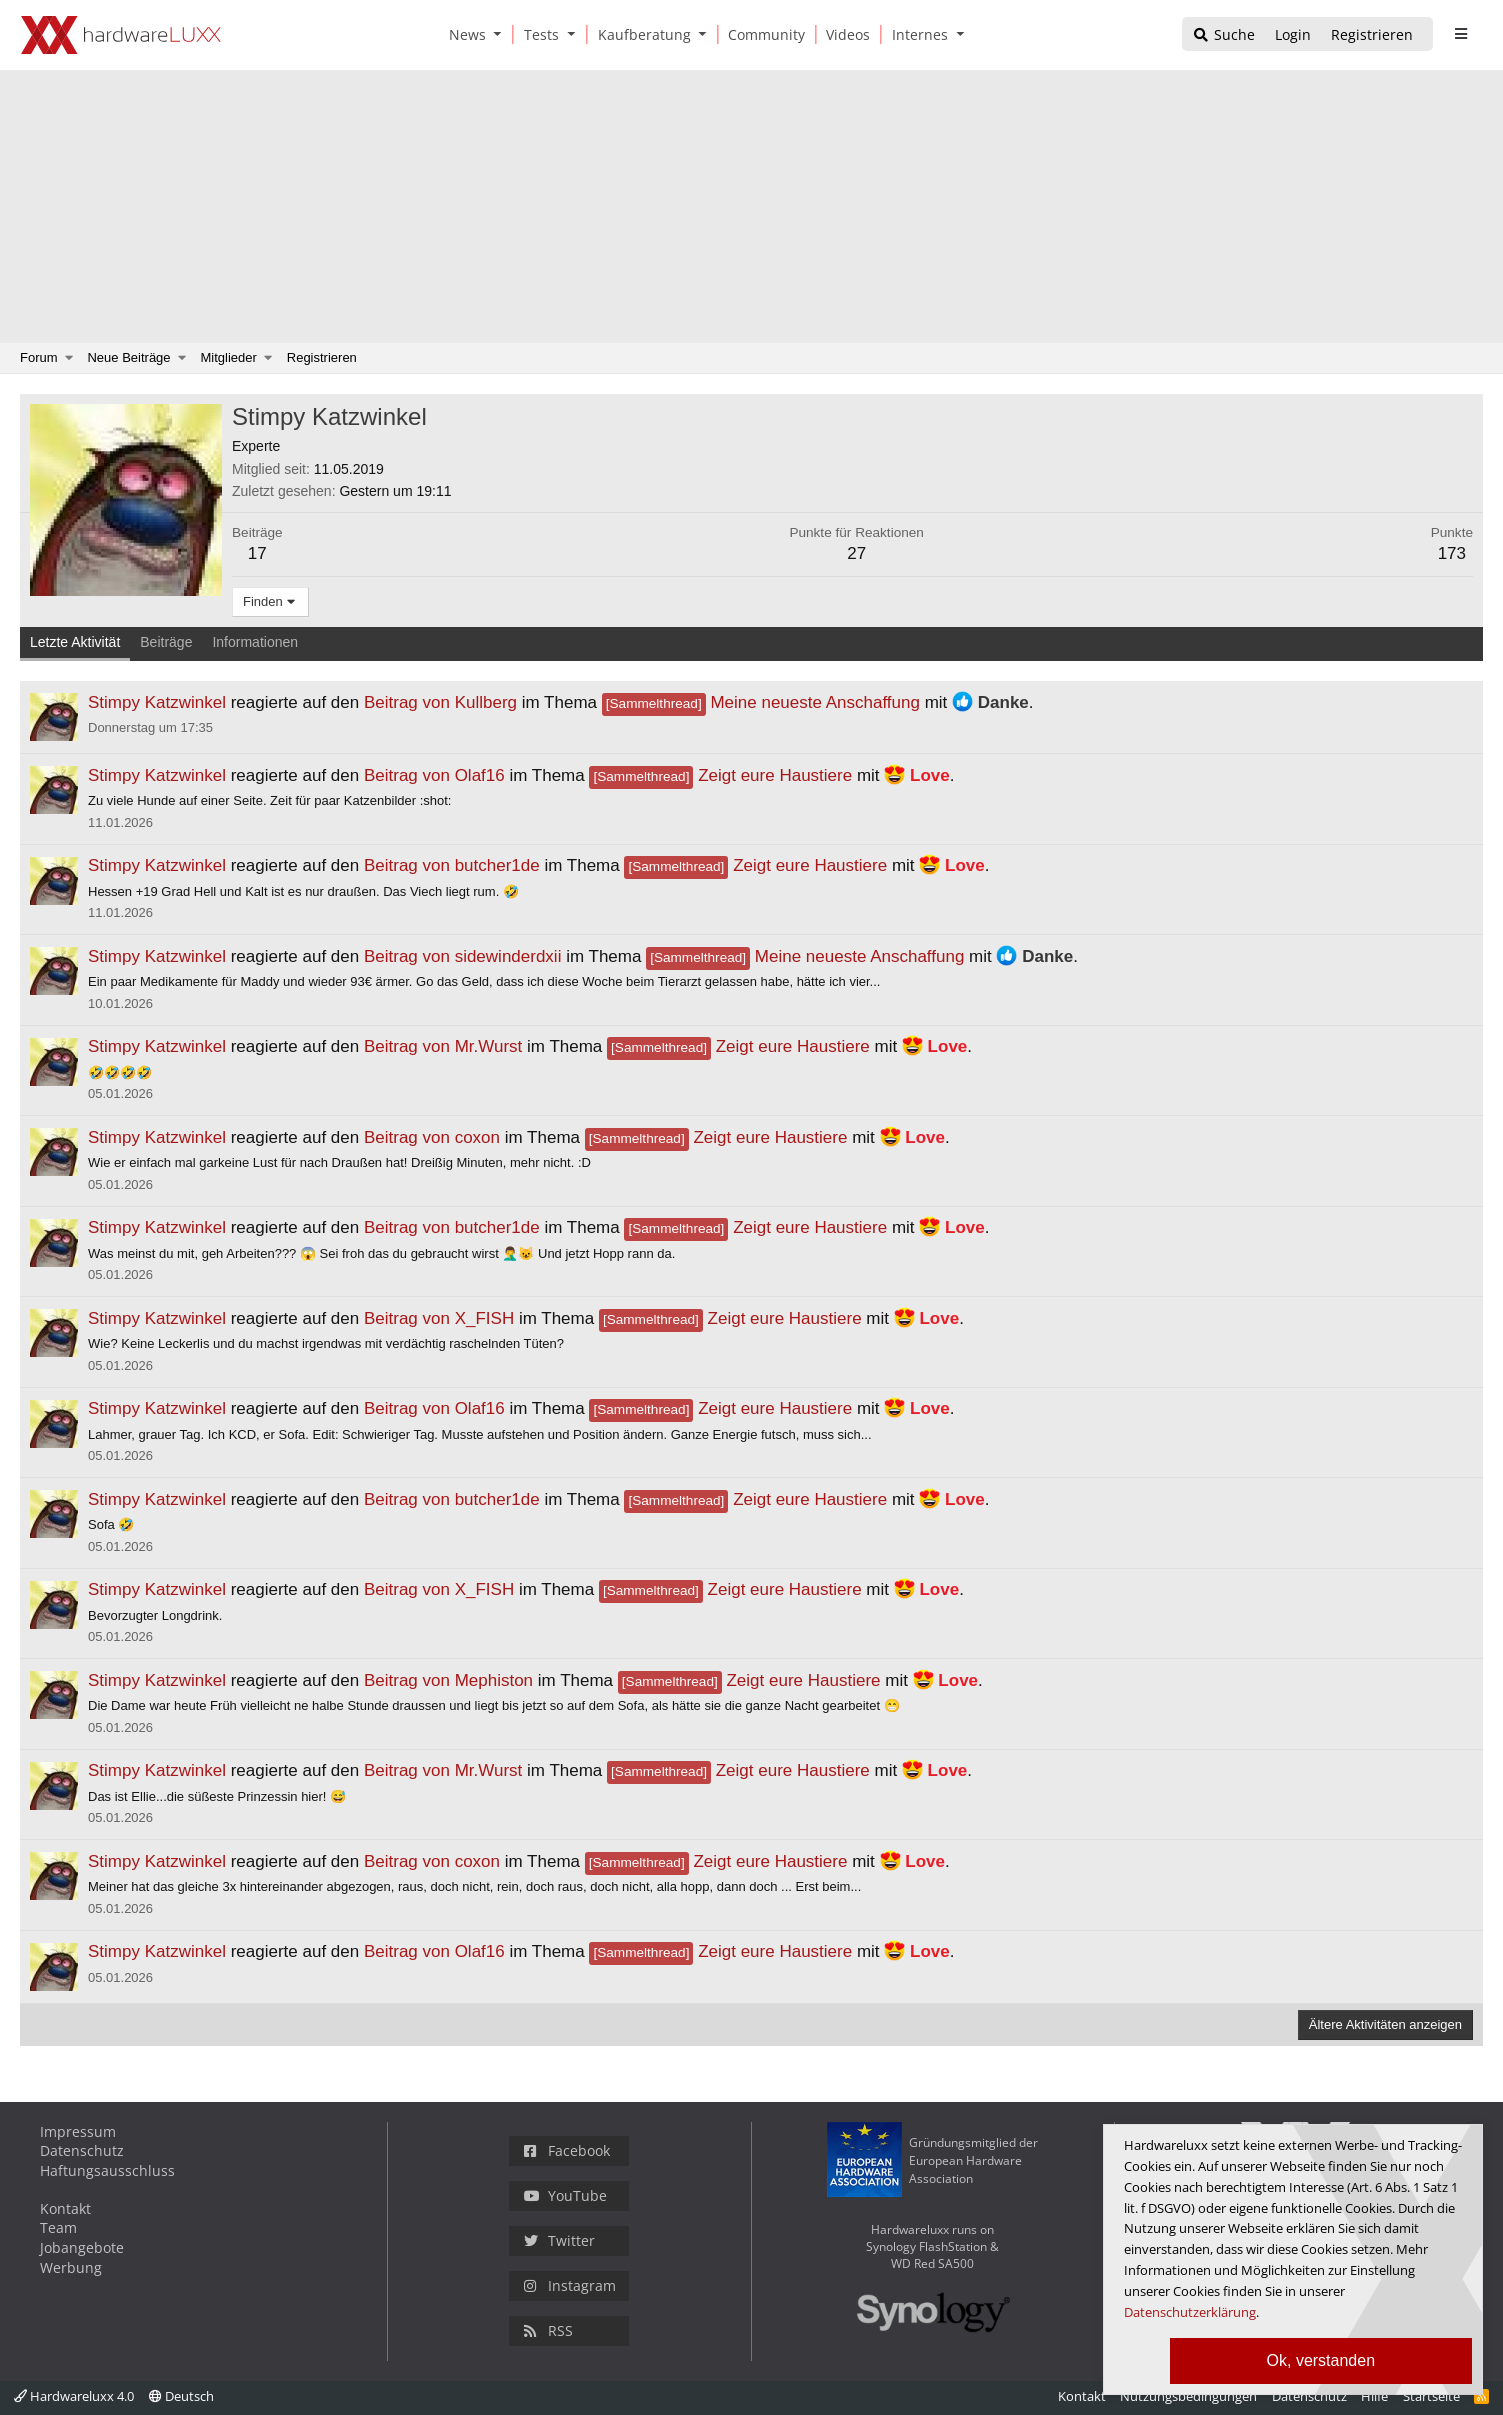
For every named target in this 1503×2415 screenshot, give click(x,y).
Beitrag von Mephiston (448, 1680)
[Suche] (1223, 35)
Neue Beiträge (128, 357)
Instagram (570, 2285)
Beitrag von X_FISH (439, 1318)
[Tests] (538, 34)
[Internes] (916, 34)
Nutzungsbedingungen (1188, 2396)
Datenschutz (82, 2150)
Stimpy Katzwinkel (157, 702)
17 (257, 553)
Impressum (78, 2131)
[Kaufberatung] (641, 34)
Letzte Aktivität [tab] (75, 642)
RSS (548, 2330)
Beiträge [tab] (166, 642)
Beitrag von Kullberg (440, 702)
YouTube (565, 2195)
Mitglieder (229, 357)
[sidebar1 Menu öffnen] (1460, 34)
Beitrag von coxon (432, 1137)
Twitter (559, 2240)
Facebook (567, 2150)
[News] (464, 34)
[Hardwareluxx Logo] (121, 35)
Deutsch (181, 2396)
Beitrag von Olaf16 (434, 775)
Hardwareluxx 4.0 (74, 2396)
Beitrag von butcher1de (452, 865)
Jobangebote (82, 2247)
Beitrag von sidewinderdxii (463, 956)
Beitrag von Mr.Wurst (443, 1046)
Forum (39, 357)
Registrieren (322, 357)
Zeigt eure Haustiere (720, 775)
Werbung (71, 2267)
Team (58, 2227)
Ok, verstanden (1321, 2360)
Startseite (1431, 2396)
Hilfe (1374, 2396)
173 (1452, 553)
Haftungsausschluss (107, 2170)
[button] (502, 34)
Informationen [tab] (255, 642)
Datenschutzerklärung (1190, 2312)
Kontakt (65, 2208)
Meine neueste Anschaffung (761, 702)
